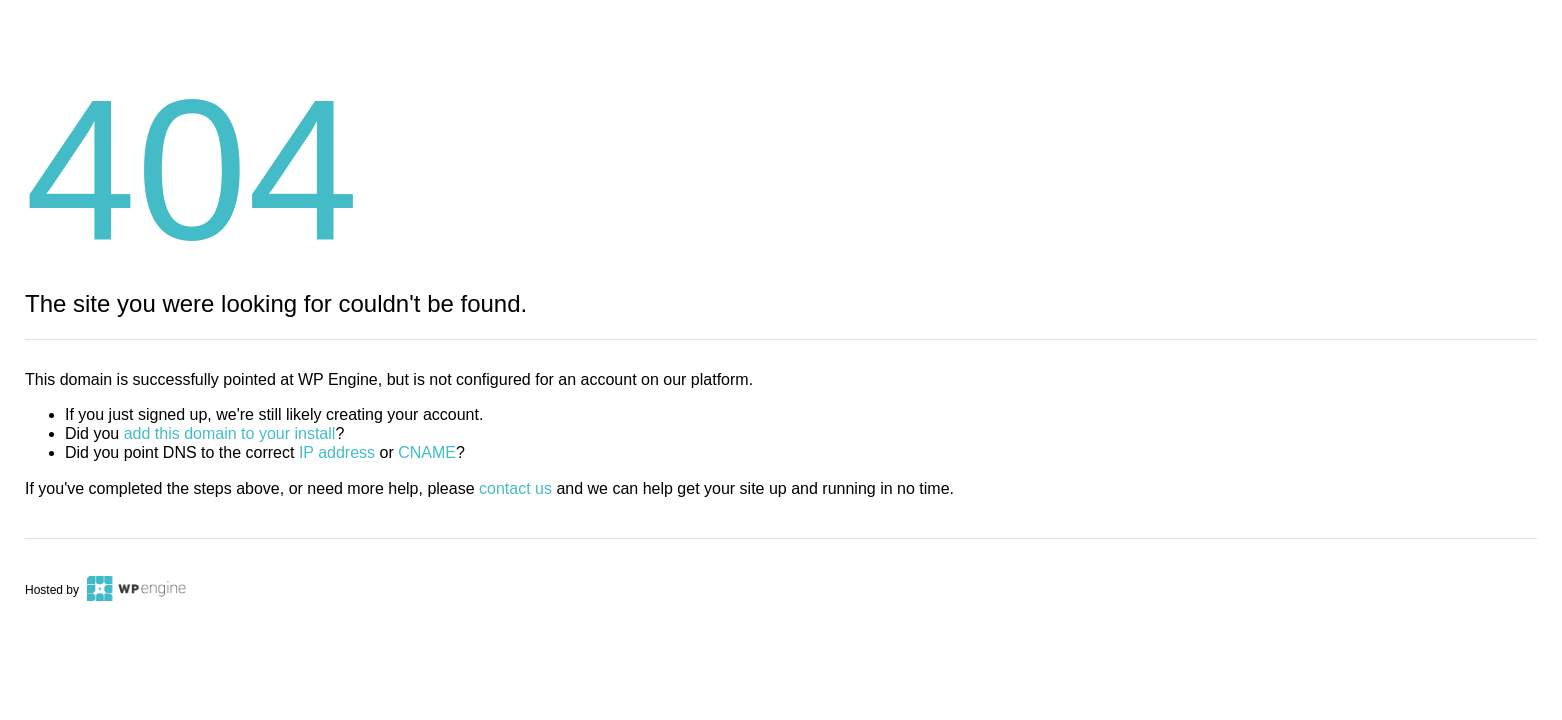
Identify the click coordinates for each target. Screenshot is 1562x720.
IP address (337, 452)
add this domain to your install (230, 433)
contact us (515, 488)
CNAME (427, 452)
